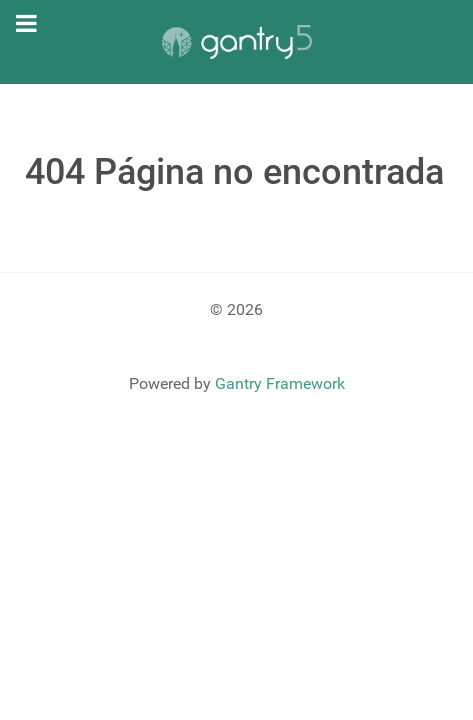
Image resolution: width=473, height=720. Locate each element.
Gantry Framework (280, 383)
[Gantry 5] (236, 42)
